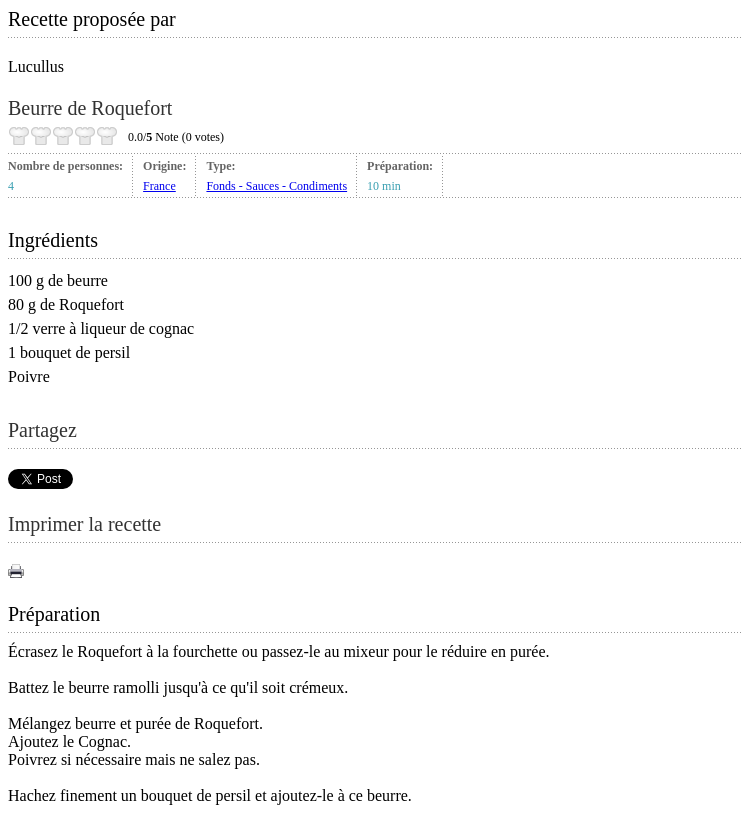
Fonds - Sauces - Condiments (276, 186)
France (159, 186)
